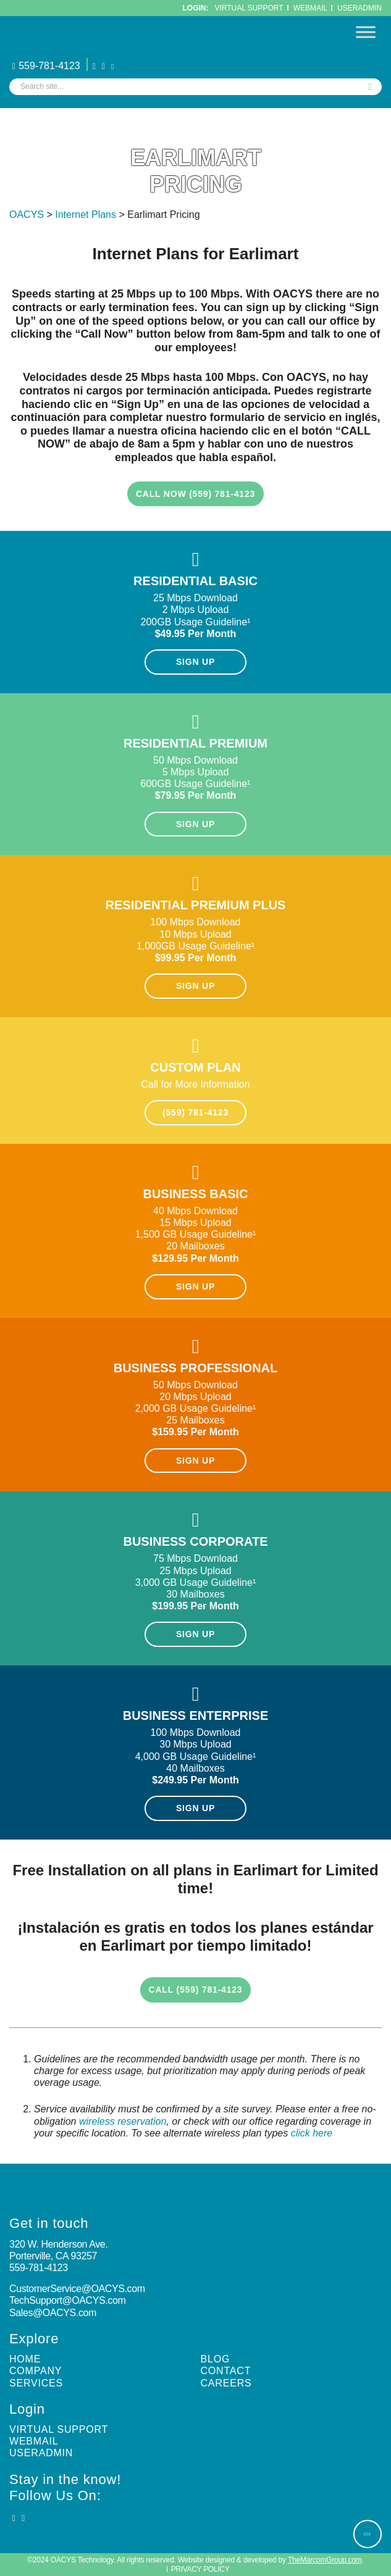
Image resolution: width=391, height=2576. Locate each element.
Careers (226, 2383)
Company (35, 2371)
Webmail (33, 2441)
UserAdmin (359, 8)
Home (25, 2359)
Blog (215, 2359)
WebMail (310, 8)
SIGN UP (195, 662)
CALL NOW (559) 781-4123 (195, 494)
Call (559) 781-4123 (196, 1990)
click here (312, 2133)
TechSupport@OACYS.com (67, 2300)
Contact (226, 2371)
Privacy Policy (200, 2569)
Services (36, 2383)
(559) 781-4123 (195, 1112)
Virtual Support (249, 8)
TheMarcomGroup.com (325, 2560)
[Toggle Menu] (366, 32)
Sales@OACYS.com (52, 2312)
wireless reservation (122, 2121)
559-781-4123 (46, 65)
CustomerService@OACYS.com (77, 2288)
